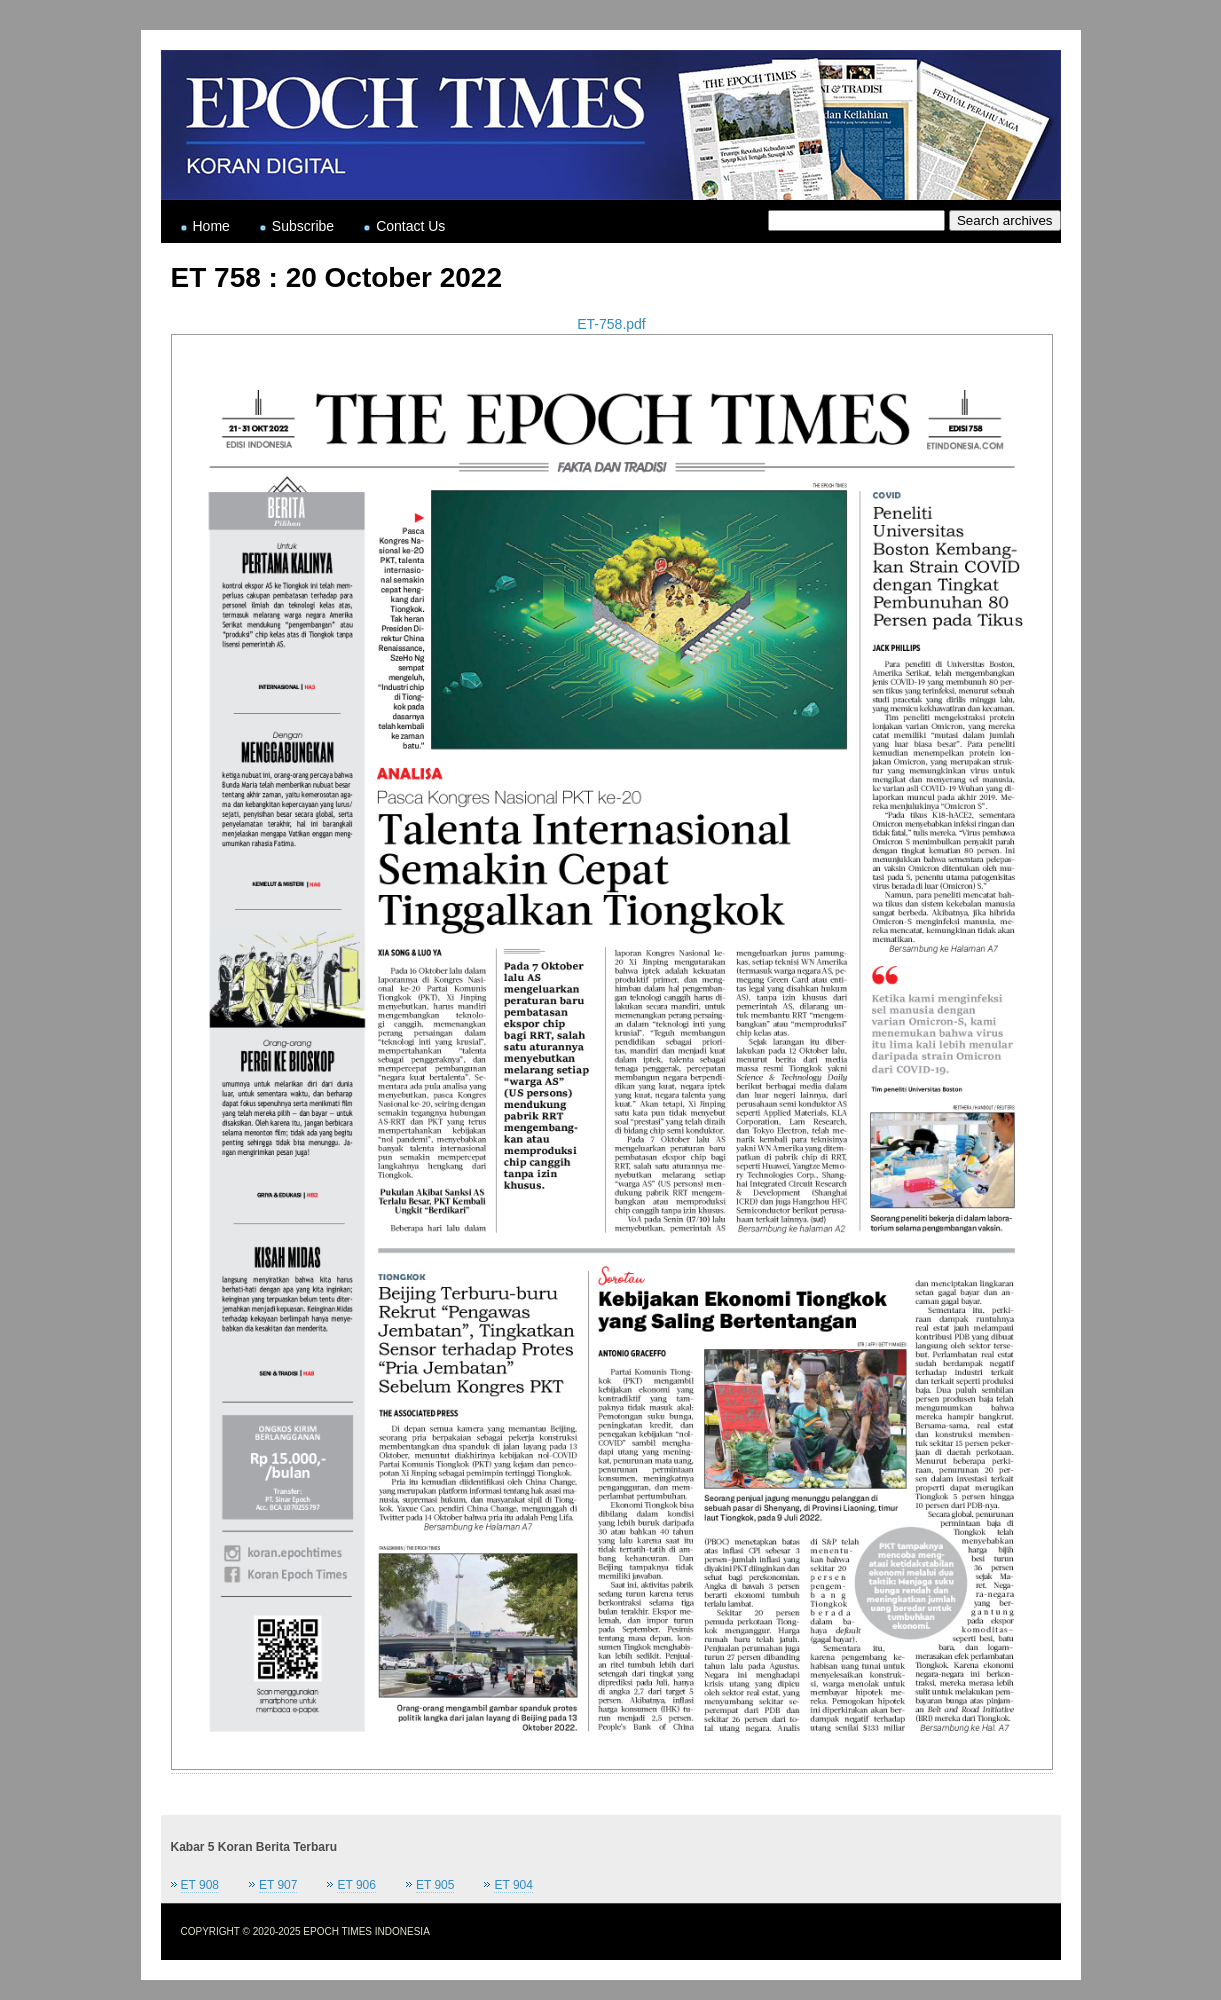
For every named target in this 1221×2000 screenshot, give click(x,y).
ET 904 (513, 1885)
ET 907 (278, 1885)
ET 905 (435, 1885)
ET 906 (356, 1885)
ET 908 (200, 1885)
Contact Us (410, 226)
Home (211, 226)
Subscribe (303, 226)
